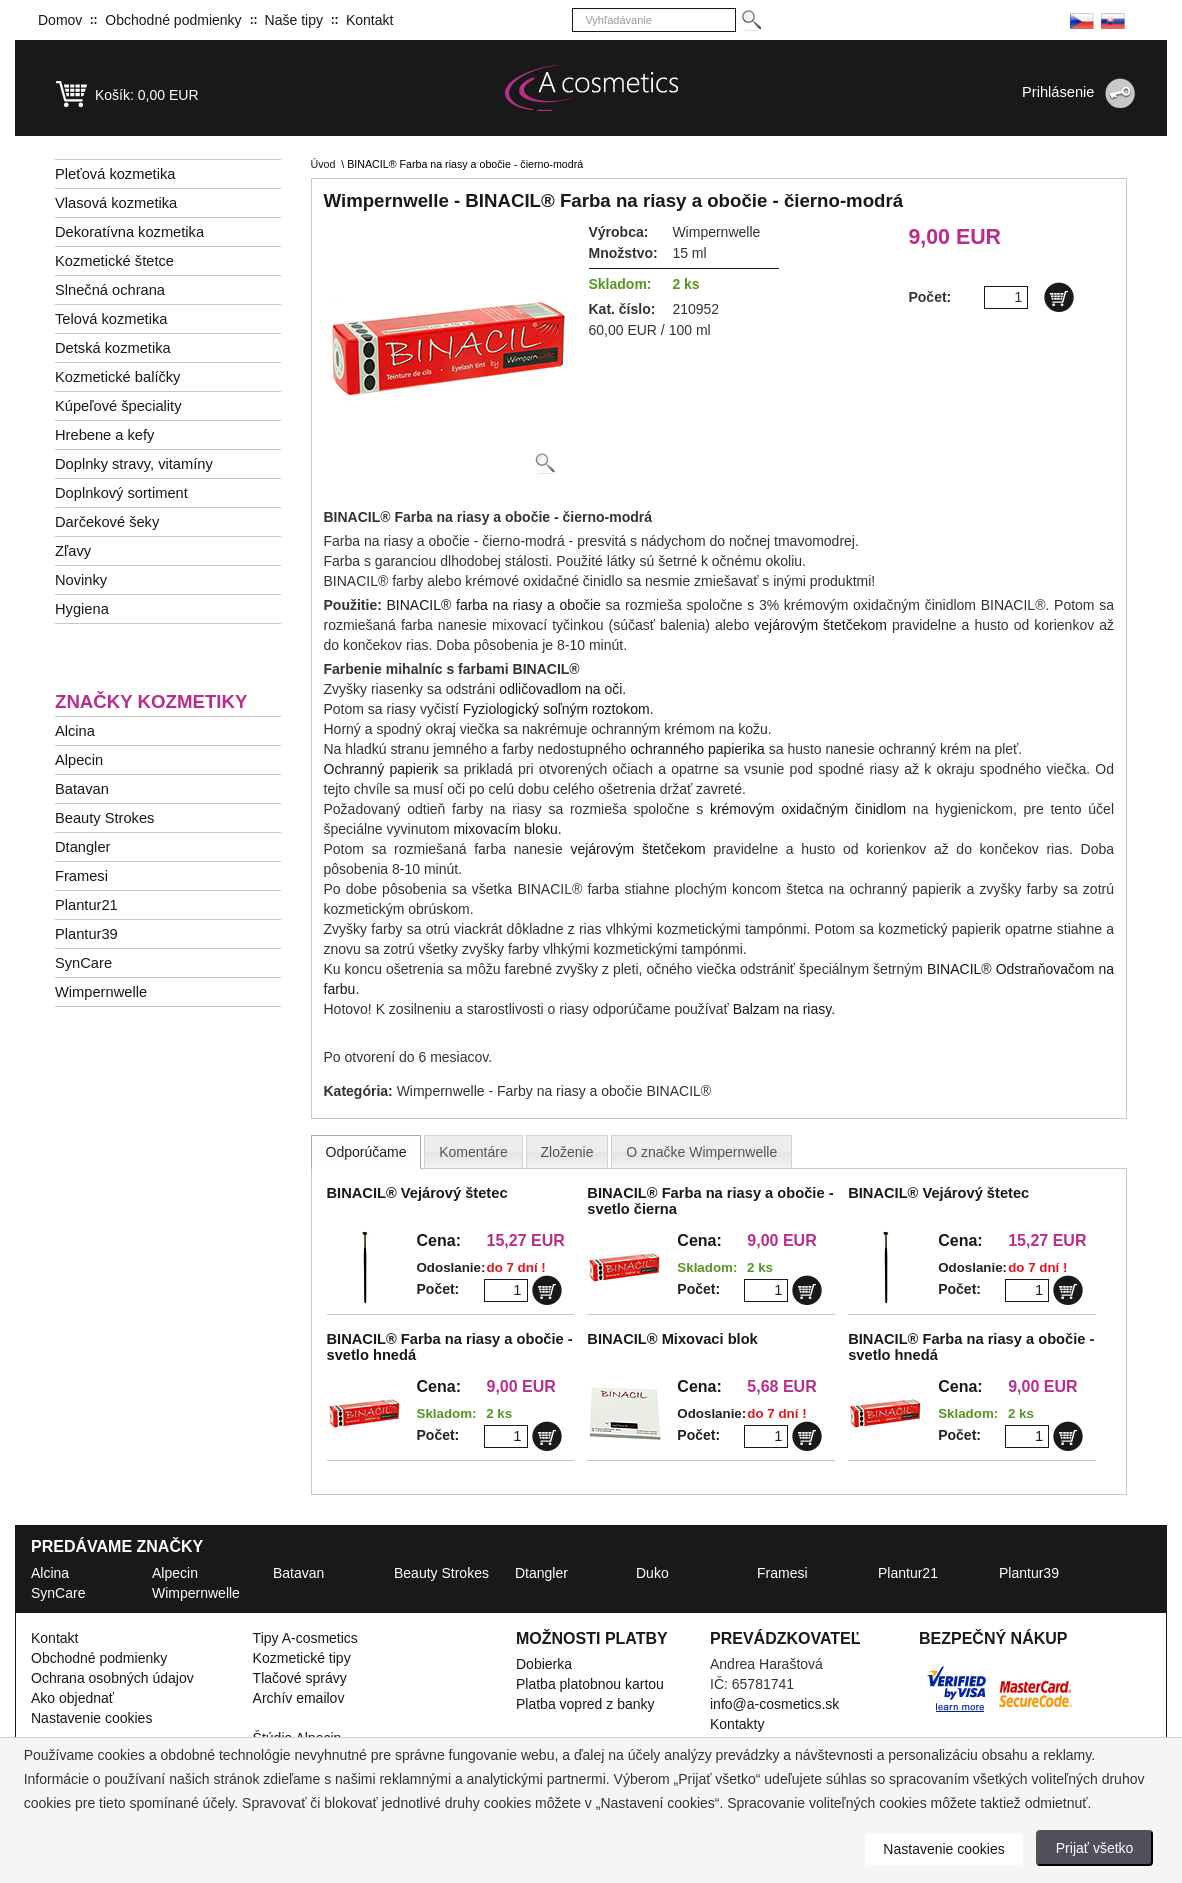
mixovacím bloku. (507, 829)
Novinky (81, 580)
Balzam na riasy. (784, 1009)
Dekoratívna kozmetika (129, 232)
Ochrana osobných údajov (112, 1678)
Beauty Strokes (104, 818)
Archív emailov (299, 1698)
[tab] (366, 1152)
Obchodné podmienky (173, 20)
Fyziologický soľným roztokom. (558, 709)
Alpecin (79, 760)
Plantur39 (86, 934)
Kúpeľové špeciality (118, 406)
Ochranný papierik (381, 769)
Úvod (323, 164)
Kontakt (369, 20)
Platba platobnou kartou (590, 1684)
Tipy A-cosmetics (305, 1638)
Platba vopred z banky (585, 1704)
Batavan (82, 789)
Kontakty (737, 1724)
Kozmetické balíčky (117, 377)
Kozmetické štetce (114, 261)
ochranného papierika (697, 749)
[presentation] (366, 1152)
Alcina (75, 731)
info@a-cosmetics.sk (774, 1704)
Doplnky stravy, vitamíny (134, 464)
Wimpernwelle (101, 992)
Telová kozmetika (111, 319)
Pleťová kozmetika (115, 174)
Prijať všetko (1095, 1848)
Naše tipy (294, 20)
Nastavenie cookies (91, 1718)
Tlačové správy (300, 1678)
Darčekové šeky (107, 522)
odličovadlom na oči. (562, 689)
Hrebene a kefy (104, 435)
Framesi (81, 876)
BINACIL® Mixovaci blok (672, 1339)
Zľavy (73, 551)
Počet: (438, 1289)
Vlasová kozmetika (116, 203)
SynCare (83, 963)
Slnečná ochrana (110, 290)
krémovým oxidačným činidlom (808, 809)
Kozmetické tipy (302, 1658)
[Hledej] (750, 20)
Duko (652, 1573)
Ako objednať (72, 1698)
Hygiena (82, 609)
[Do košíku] (1059, 297)
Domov (60, 20)
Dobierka (544, 1664)
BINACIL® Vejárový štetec (417, 1193)
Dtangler (82, 847)
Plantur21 (86, 905)
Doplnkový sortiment (121, 493)
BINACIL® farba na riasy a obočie (494, 605)
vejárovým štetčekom (820, 625)
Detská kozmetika (113, 348)
